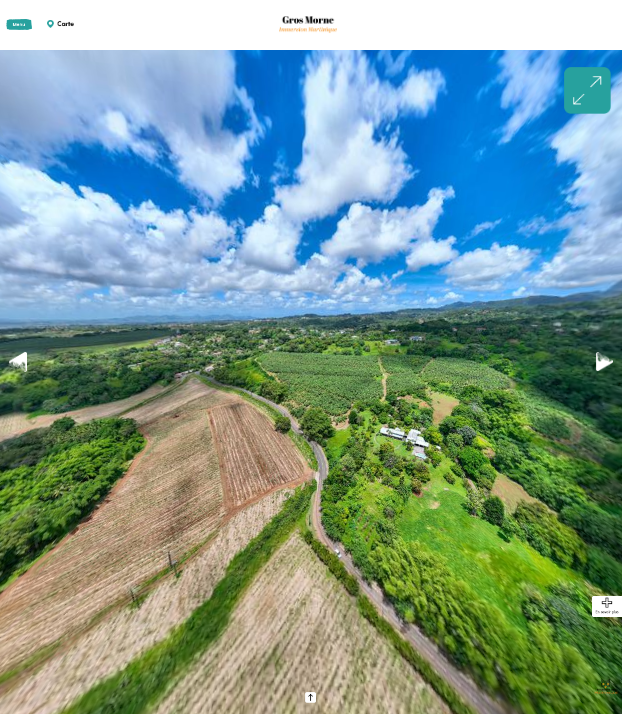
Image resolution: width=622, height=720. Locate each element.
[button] (604, 362)
